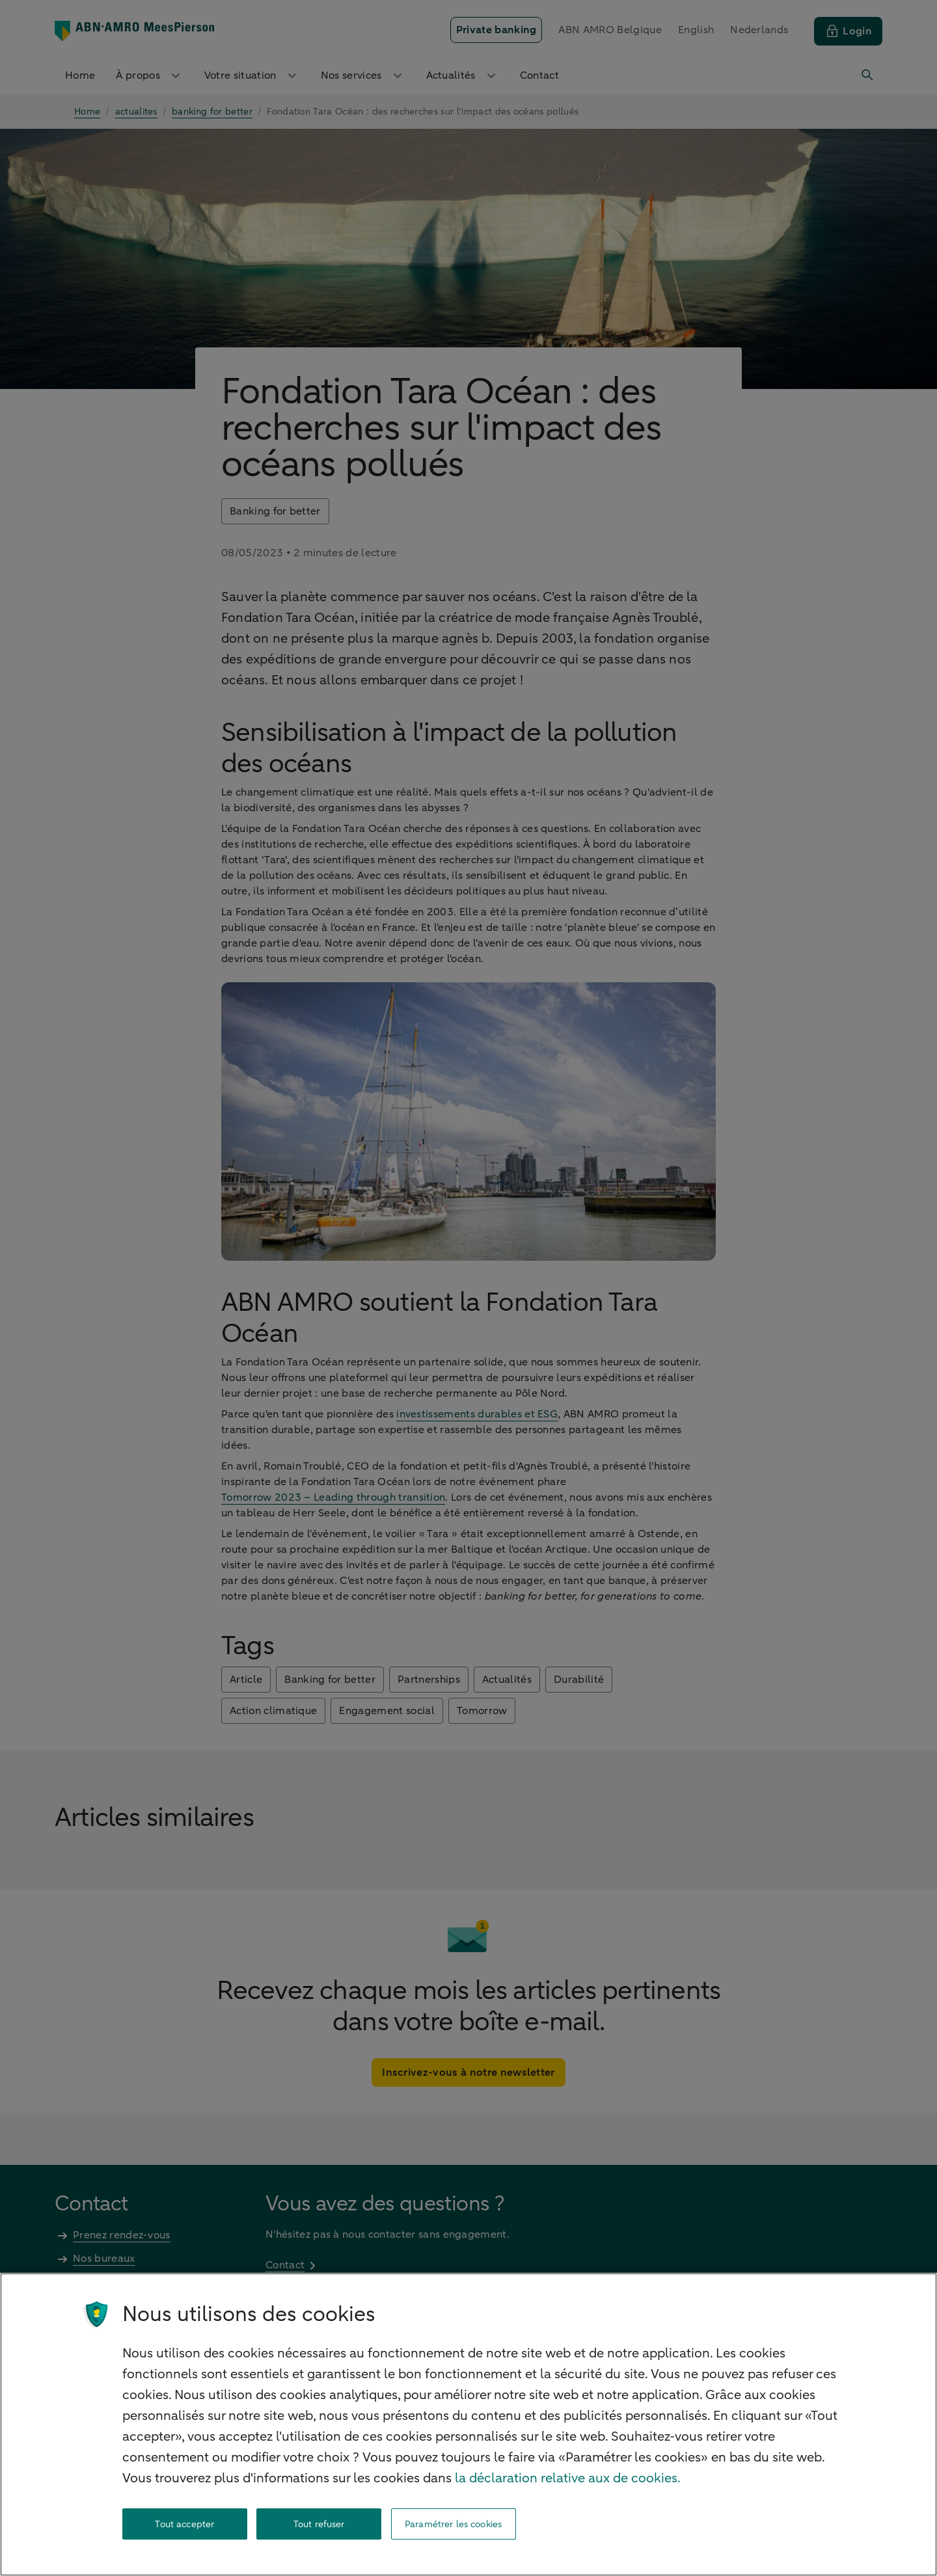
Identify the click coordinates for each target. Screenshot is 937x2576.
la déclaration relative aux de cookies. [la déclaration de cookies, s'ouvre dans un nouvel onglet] (568, 2478)
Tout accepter (184, 2524)
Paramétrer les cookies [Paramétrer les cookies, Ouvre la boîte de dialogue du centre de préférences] (453, 2524)
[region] (468, 2424)
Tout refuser (319, 2524)
